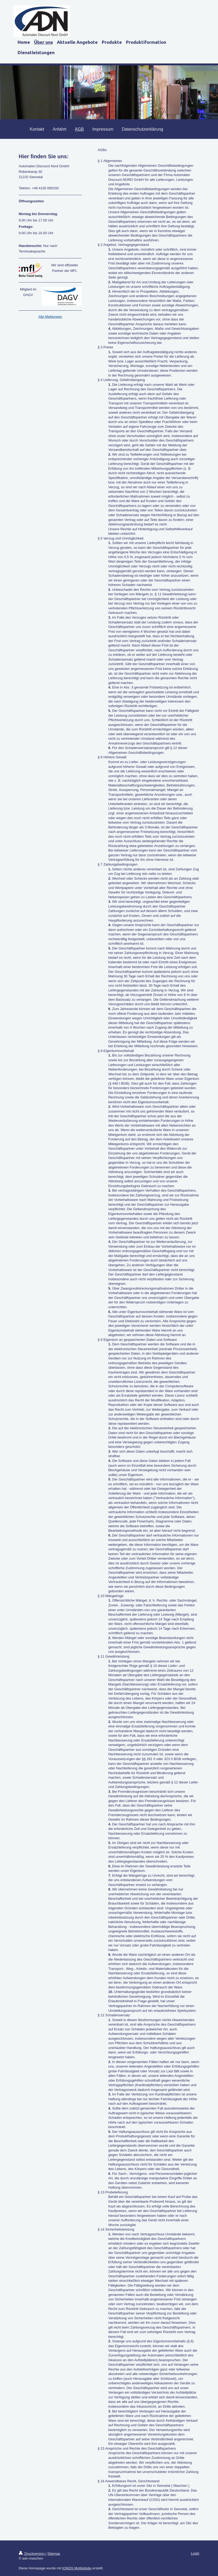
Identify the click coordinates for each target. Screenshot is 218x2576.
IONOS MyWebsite (77, 2568)
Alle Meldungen (50, 317)
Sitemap (54, 2554)
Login (195, 2553)
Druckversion (32, 2554)
